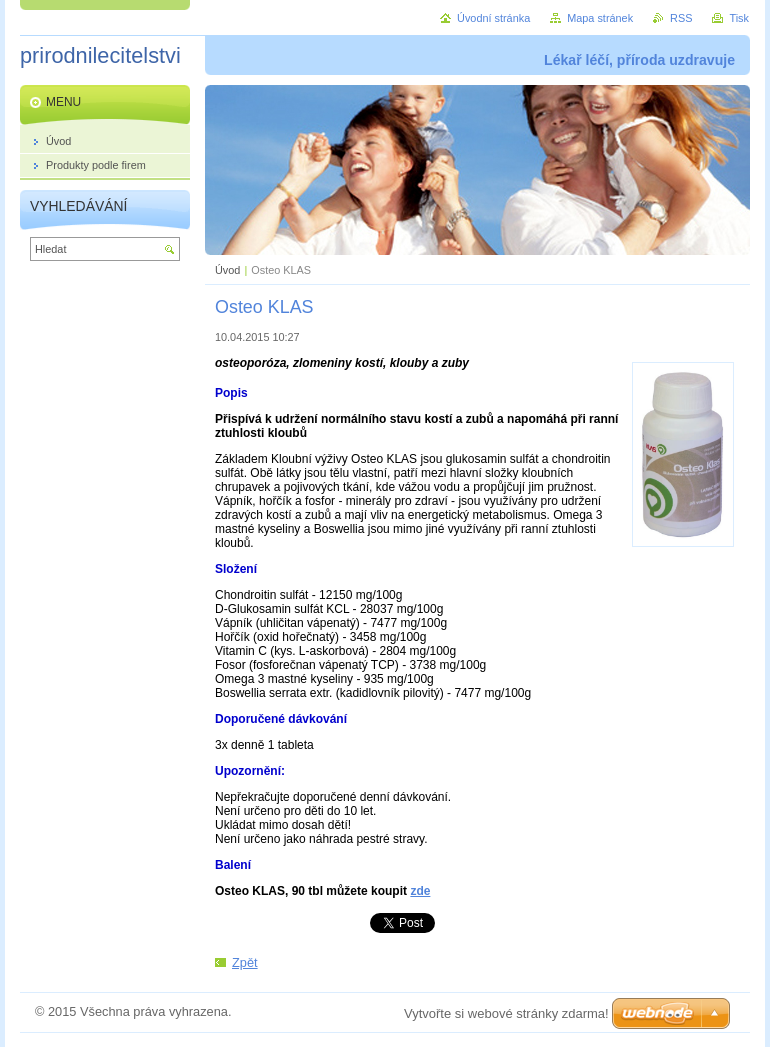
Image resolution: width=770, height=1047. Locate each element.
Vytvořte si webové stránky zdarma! (506, 1013)
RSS (681, 18)
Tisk (739, 18)
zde (420, 891)
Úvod (227, 270)
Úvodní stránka (493, 18)
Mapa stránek (600, 18)
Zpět (245, 962)
